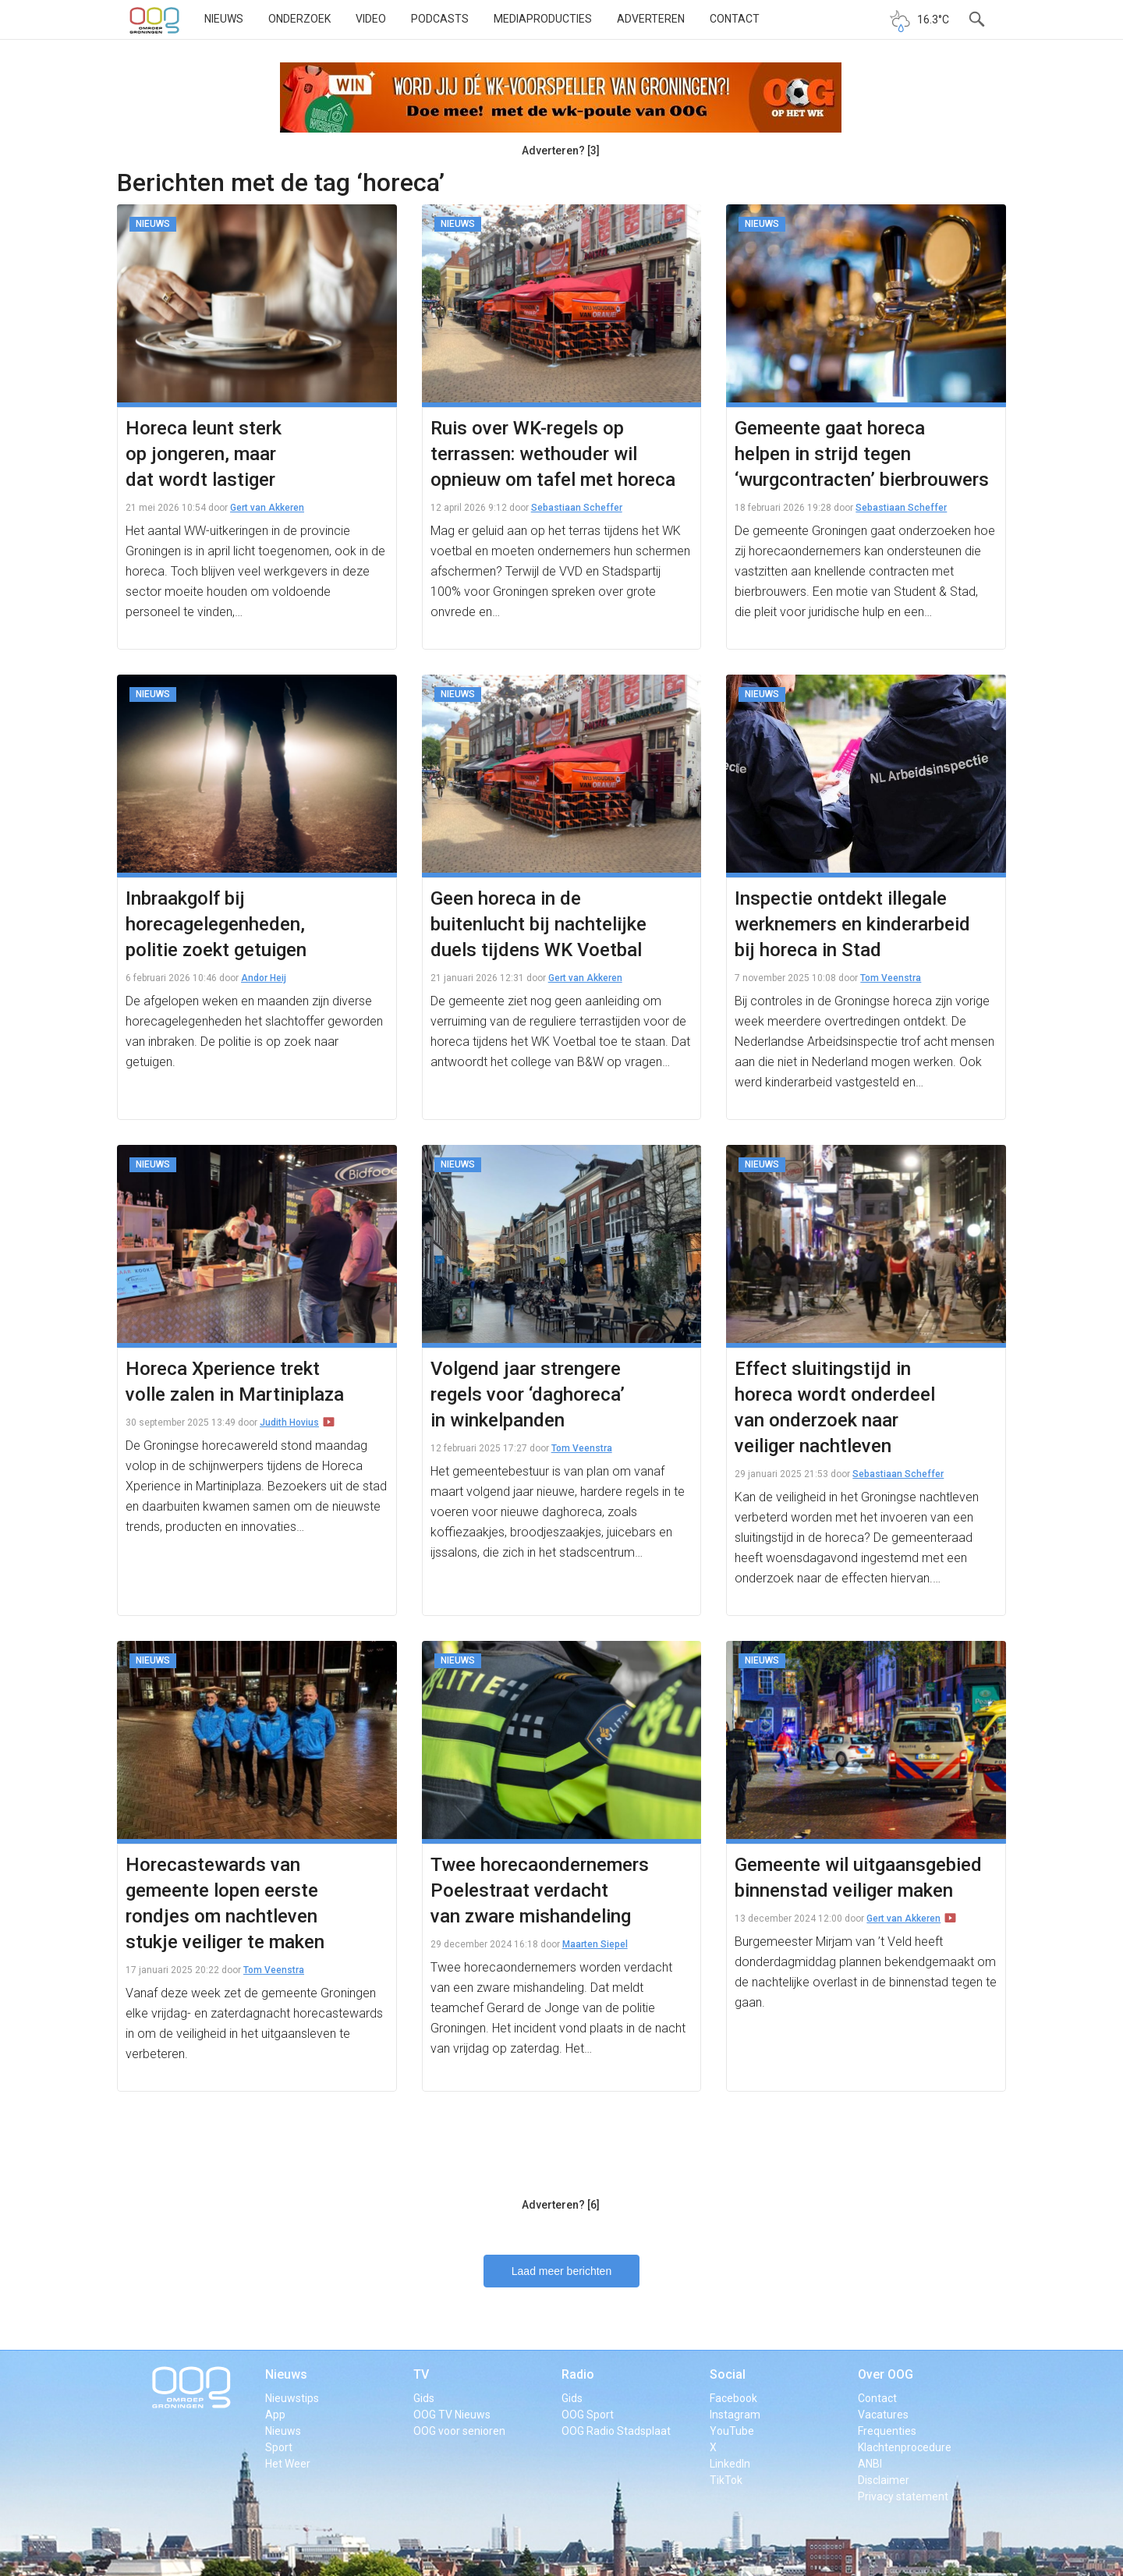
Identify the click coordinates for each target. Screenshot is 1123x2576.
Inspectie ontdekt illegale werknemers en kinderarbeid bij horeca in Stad (852, 924)
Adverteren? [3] (561, 150)
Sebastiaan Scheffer (576, 507)
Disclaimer (883, 2480)
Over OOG (885, 2374)
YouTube (732, 2431)
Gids (423, 2398)
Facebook (733, 2398)
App (275, 2414)
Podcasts (440, 18)
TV (421, 2374)
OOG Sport (588, 2414)
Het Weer (287, 2463)
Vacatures (883, 2414)
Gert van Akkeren (267, 507)
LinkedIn (730, 2463)
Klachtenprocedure (904, 2447)
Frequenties (887, 2431)
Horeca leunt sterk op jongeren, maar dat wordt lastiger (204, 454)
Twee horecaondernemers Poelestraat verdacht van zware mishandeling (539, 1890)
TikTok (726, 2480)
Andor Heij (263, 978)
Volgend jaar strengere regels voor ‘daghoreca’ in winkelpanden (527, 1394)
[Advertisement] (561, 2152)
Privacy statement (903, 2496)
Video (371, 18)
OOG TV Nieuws (452, 2414)
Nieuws (223, 18)
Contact (735, 18)
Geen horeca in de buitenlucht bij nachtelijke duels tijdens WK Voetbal (538, 924)
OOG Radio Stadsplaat (616, 2431)
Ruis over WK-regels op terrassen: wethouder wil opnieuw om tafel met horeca (552, 454)
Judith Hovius (289, 1422)
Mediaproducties (543, 18)
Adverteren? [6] (561, 2205)
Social (728, 2374)
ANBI (870, 2463)
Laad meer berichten (561, 2271)
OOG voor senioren (459, 2431)
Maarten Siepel (595, 1944)
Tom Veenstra (890, 978)
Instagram (735, 2414)
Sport (278, 2447)
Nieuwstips (292, 2398)
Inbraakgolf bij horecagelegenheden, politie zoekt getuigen (216, 924)
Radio (578, 2374)
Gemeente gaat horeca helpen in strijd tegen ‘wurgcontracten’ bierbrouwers (862, 454)
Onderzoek (299, 18)
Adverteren (651, 18)
